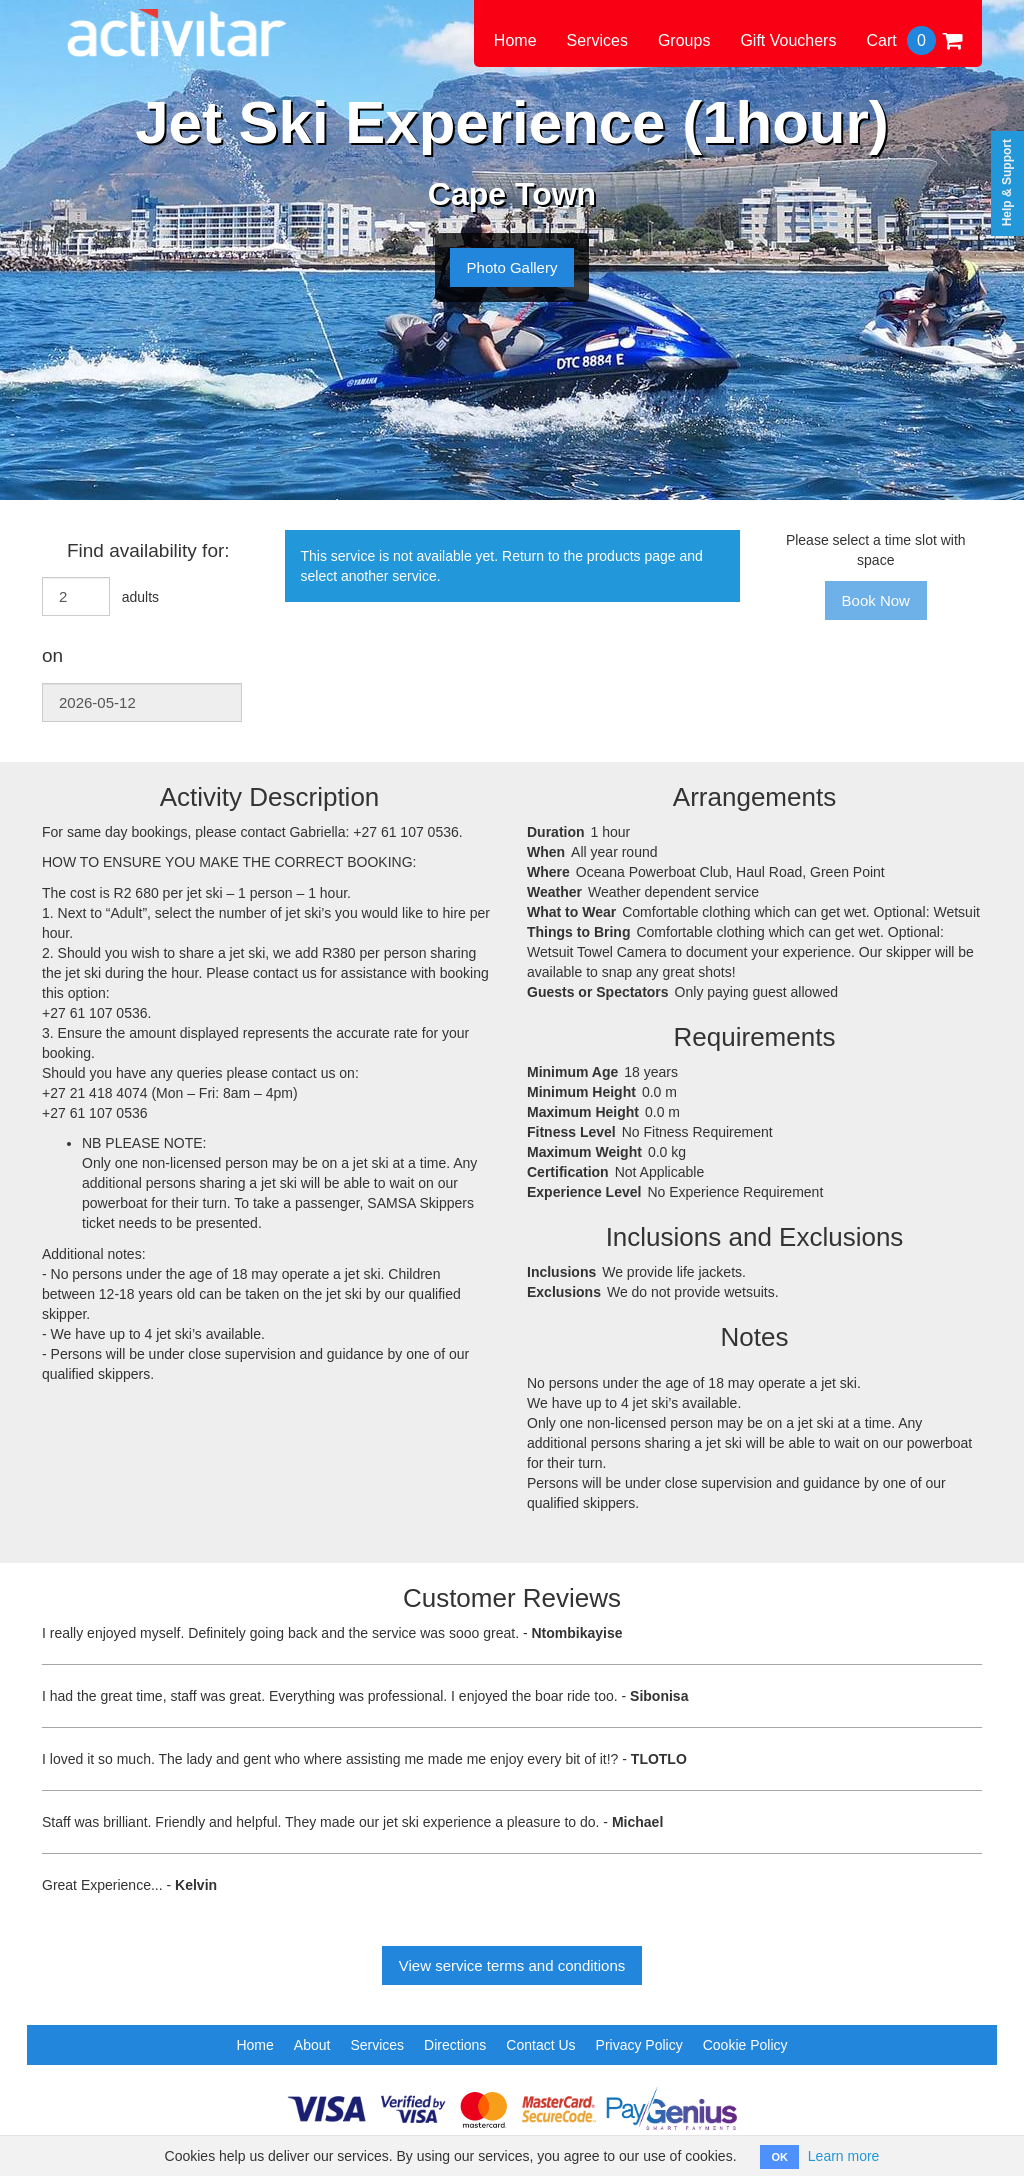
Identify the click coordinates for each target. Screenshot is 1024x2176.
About (312, 2045)
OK (779, 2157)
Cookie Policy (745, 2045)
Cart (914, 40)
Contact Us (540, 2045)
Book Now (876, 600)
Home (515, 40)
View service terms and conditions (512, 1965)
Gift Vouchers (788, 40)
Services (597, 40)
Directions (455, 2045)
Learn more (844, 2156)
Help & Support (1007, 182)
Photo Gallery (512, 267)
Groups (684, 40)
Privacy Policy (639, 2045)
